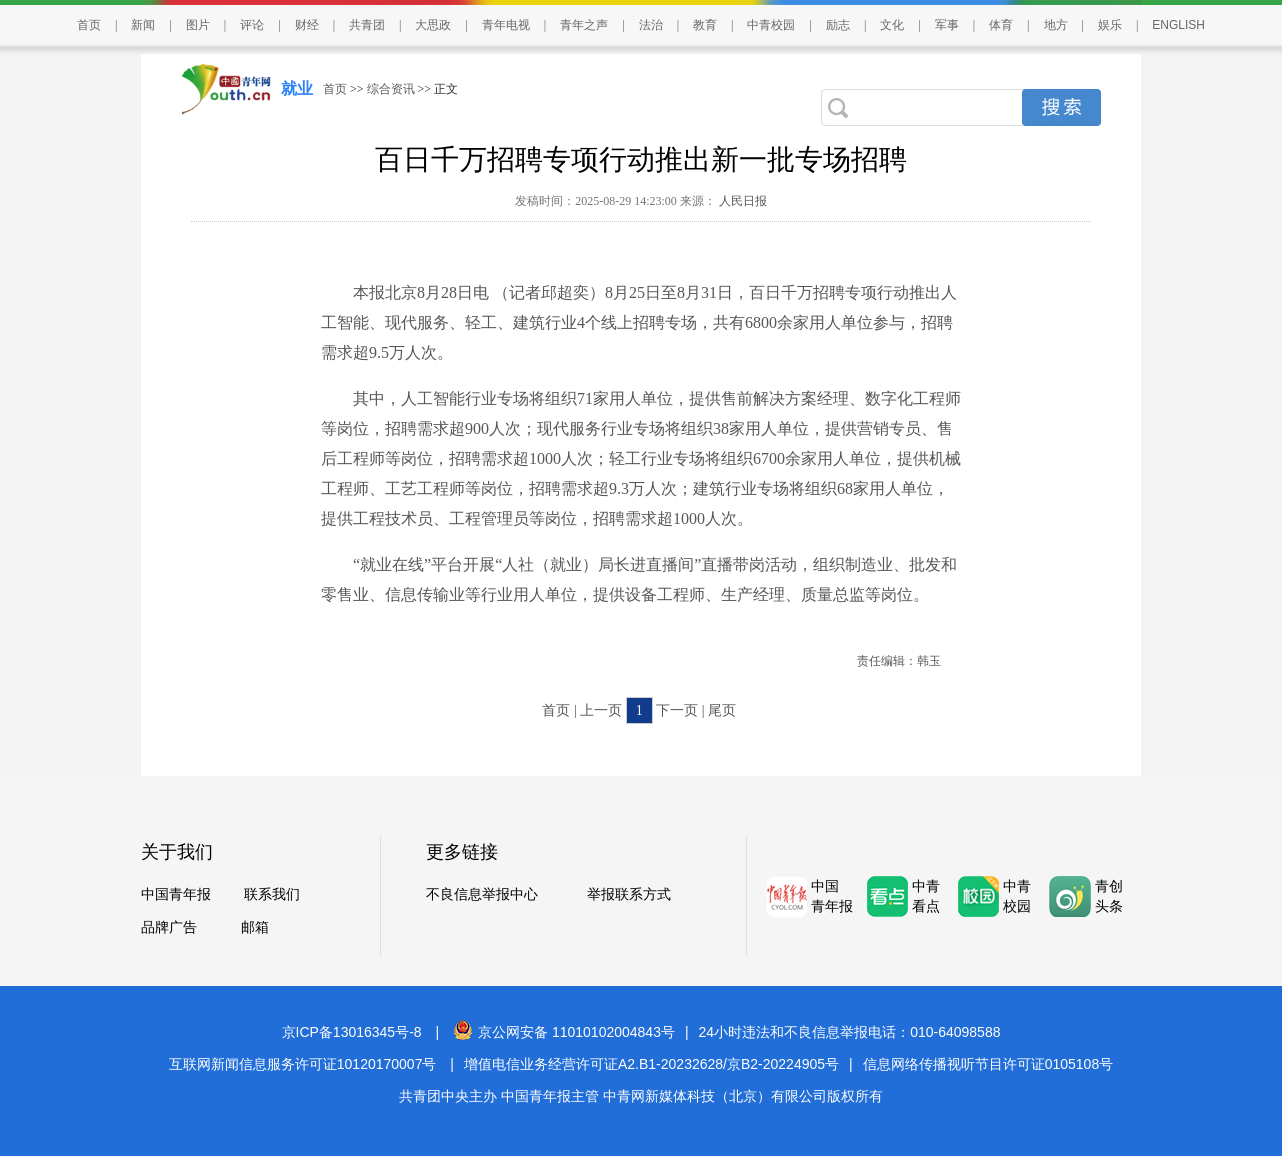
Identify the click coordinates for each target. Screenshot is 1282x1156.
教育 (705, 25)
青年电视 (506, 25)
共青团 (367, 25)
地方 (1056, 25)
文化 (892, 25)
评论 (252, 25)
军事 (947, 25)
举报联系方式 (629, 894)
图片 (198, 25)
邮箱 (255, 927)
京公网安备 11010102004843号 (564, 1032)
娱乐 (1110, 25)
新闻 (143, 25)
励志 (838, 25)
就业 (297, 88)
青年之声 (584, 25)
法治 (651, 25)
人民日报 (741, 201)
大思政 (433, 25)
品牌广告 (169, 927)
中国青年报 (176, 894)
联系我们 (272, 894)
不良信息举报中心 (482, 894)
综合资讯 (391, 89)
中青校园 (771, 25)
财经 (307, 25)
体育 (1001, 25)
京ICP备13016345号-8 (352, 1032)
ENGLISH (1178, 25)
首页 (89, 25)
